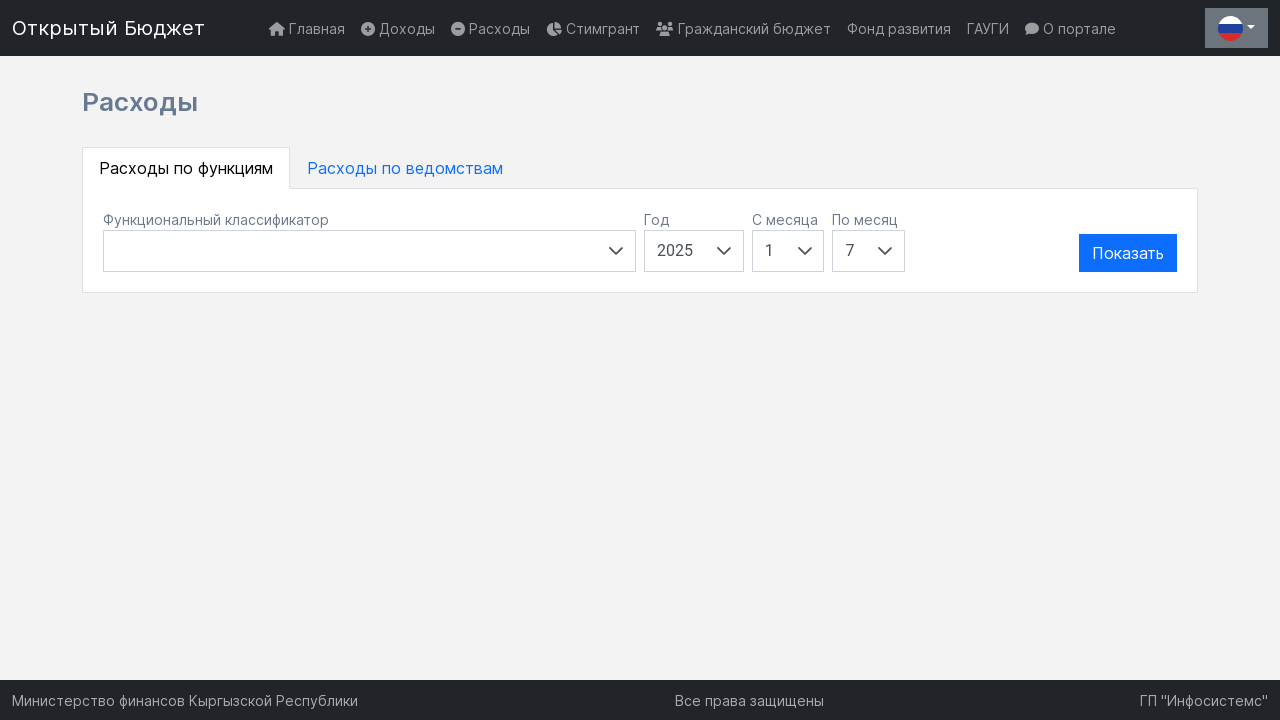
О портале (1070, 28)
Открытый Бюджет (108, 28)
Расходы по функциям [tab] (186, 168)
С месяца (785, 219)
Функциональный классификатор (216, 219)
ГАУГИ (988, 28)
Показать (1128, 253)
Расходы (490, 28)
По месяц (865, 219)
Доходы (398, 28)
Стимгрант (593, 28)
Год (656, 219)
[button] (616, 251)
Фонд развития (899, 28)
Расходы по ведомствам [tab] (405, 168)
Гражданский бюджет (743, 28)
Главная (307, 28)
